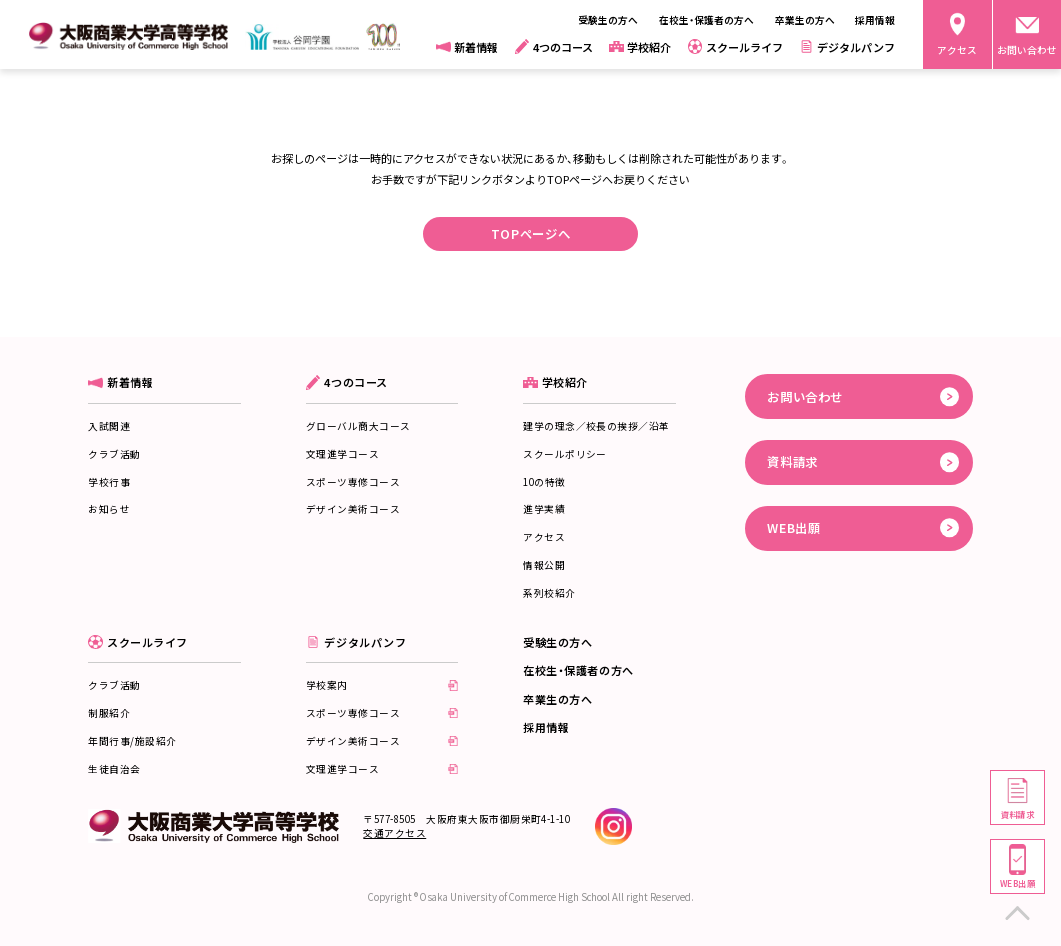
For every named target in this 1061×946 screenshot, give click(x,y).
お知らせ (109, 509)
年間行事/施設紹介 (132, 741)
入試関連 (109, 426)
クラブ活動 (114, 454)
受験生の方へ (557, 642)
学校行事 (109, 482)
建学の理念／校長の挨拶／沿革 (596, 426)
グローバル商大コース (358, 426)
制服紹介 (109, 713)
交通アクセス (394, 833)
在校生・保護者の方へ (578, 670)
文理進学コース (342, 454)
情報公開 (544, 565)
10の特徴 (544, 482)
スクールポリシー (565, 454)
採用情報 (546, 727)
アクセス (544, 537)
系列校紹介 (549, 593)
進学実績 (544, 509)
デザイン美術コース (353, 509)
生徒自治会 (114, 769)
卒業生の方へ (557, 699)
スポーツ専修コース (353, 482)
